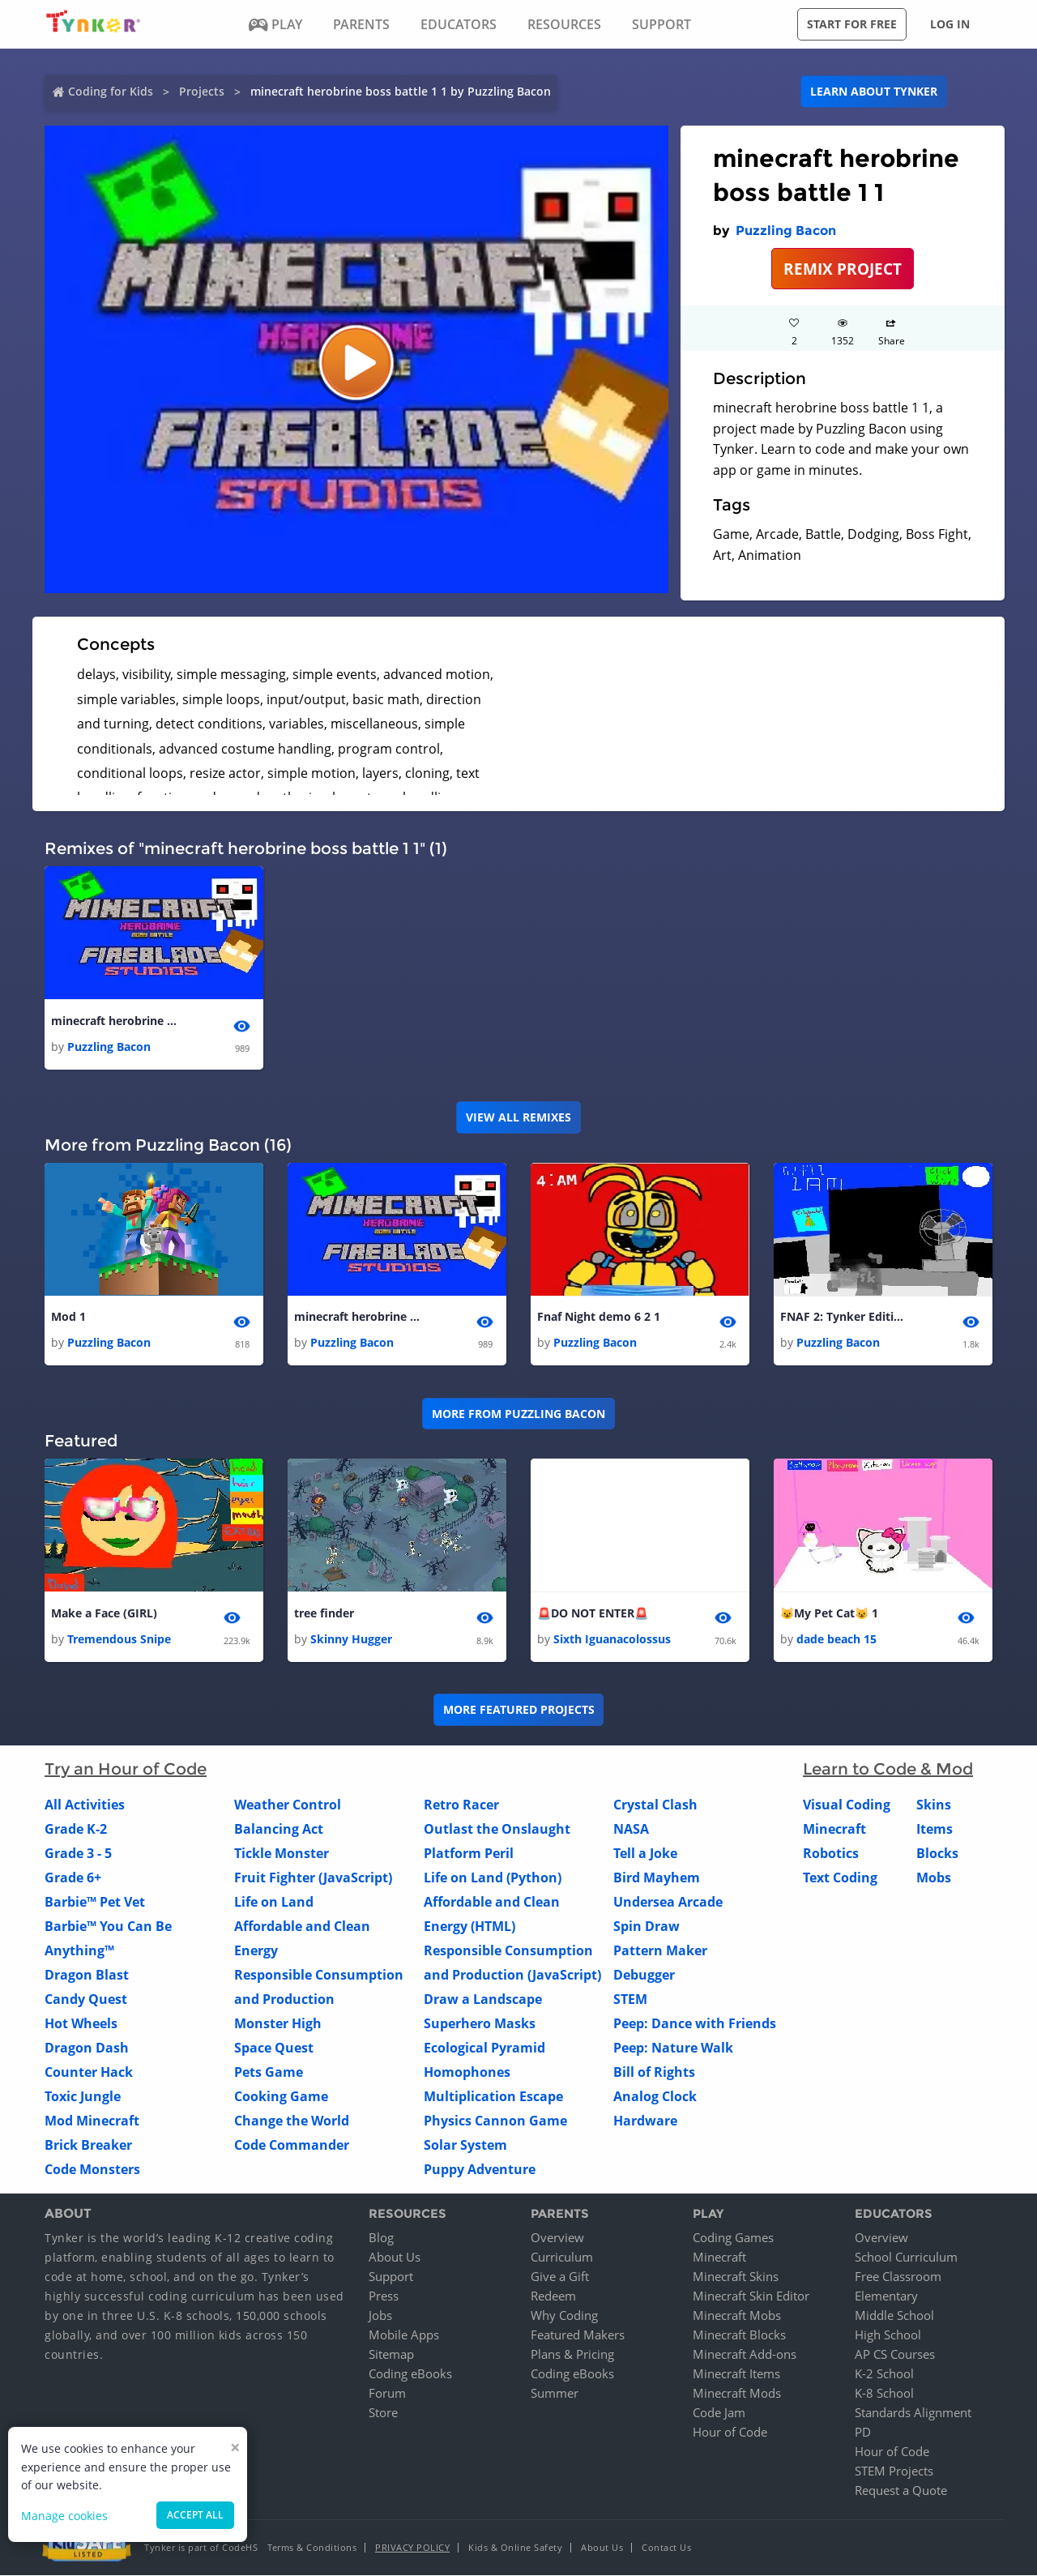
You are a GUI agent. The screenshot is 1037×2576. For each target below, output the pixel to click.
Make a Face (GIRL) (104, 1613)
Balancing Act (278, 1829)
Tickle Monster (281, 1853)
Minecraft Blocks (739, 2335)
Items (934, 1829)
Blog (381, 2238)
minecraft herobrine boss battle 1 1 (116, 1020)
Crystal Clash (655, 1804)
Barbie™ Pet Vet (95, 1902)
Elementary (886, 2296)
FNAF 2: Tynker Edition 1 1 (845, 1316)
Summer (554, 2394)
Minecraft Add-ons (744, 2355)
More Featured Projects (519, 1710)
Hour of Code (730, 2432)
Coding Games (733, 2238)
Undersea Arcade (668, 1902)
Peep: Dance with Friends (694, 2023)
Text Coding (840, 1877)
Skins (933, 1804)
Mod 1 (68, 1316)
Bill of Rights (654, 2072)
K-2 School (884, 2374)
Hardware (645, 2121)
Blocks (937, 1853)
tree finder (324, 1613)
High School (888, 2335)
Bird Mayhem (656, 1877)
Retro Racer (461, 1804)
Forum (387, 2394)
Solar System (465, 2145)
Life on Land (274, 1902)
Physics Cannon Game (495, 2121)
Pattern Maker (660, 1950)
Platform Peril (469, 1853)
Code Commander (291, 2145)
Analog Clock (655, 2096)
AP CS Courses (895, 2355)
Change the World (291, 2121)
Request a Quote (901, 2491)
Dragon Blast (87, 1975)
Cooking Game (281, 2096)
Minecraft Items (736, 2374)
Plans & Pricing (572, 2355)
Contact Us (666, 2548)
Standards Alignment (913, 2413)
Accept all (195, 2515)
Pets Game (268, 2072)
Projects (201, 91)
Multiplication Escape (493, 2096)
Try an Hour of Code (126, 1769)
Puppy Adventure (480, 2169)
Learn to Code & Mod (888, 1769)
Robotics (831, 1853)
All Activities (85, 1804)
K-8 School (884, 2394)
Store (383, 2413)
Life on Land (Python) (492, 1877)
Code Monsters (92, 2169)
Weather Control (287, 1804)
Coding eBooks (410, 2374)
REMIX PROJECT (842, 268)
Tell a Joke (645, 1853)
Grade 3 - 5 (78, 1853)
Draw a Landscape (483, 1999)
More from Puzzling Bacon (518, 1413)
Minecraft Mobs (737, 2316)
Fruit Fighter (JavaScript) (313, 1877)
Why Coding (564, 2316)
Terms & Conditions (311, 2548)
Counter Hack (89, 2072)
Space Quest (274, 2048)
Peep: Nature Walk (673, 2048)
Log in (950, 24)
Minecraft (834, 1829)
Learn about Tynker (873, 91)
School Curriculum (906, 2257)
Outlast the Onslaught (497, 1829)
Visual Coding (846, 1804)
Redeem (553, 2296)
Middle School (894, 2316)
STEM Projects (894, 2471)
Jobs (380, 2316)
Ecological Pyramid (484, 2048)
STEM (630, 1999)
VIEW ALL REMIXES (518, 1117)
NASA (631, 1829)
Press (384, 2296)
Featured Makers (578, 2335)
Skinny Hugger (351, 1639)
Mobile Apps (404, 2335)
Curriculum (562, 2257)
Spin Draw (646, 1926)
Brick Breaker (88, 2145)
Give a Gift (560, 2277)
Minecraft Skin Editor (751, 2296)
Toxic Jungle (83, 2096)
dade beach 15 (836, 1639)
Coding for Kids (110, 91)
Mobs (933, 1877)
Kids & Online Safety (515, 2548)
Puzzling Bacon (786, 230)
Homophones (467, 2072)
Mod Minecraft (92, 2121)
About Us (394, 2257)
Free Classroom (898, 2277)
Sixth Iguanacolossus (612, 1639)
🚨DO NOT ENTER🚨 (592, 1613)
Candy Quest (86, 1999)
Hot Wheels (81, 2023)
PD (863, 2432)
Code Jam (719, 2413)
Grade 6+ (73, 1877)
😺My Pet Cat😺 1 (829, 1613)
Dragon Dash (87, 2048)
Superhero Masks (480, 2023)
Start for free (852, 24)
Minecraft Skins (736, 2277)
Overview (557, 2238)
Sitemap (391, 2355)
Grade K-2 (76, 1829)
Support (391, 2277)
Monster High (278, 2023)
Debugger (644, 1975)
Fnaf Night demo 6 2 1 (598, 1316)
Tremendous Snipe (119, 1639)
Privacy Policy (412, 2548)
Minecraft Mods (737, 2394)
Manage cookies (64, 2515)
